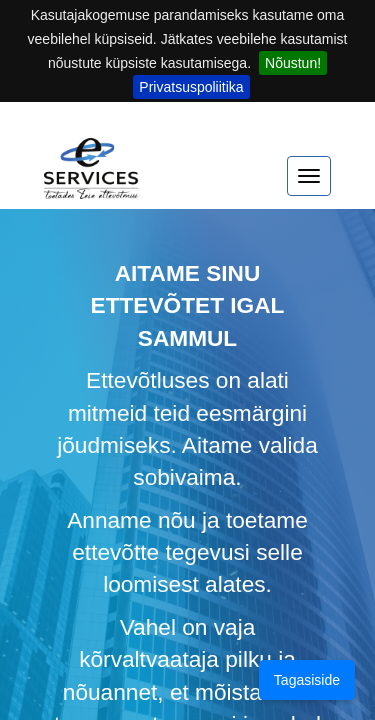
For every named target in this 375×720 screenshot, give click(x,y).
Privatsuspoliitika (191, 87)
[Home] (91, 178)
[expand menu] (309, 176)
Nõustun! (293, 63)
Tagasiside (307, 680)
